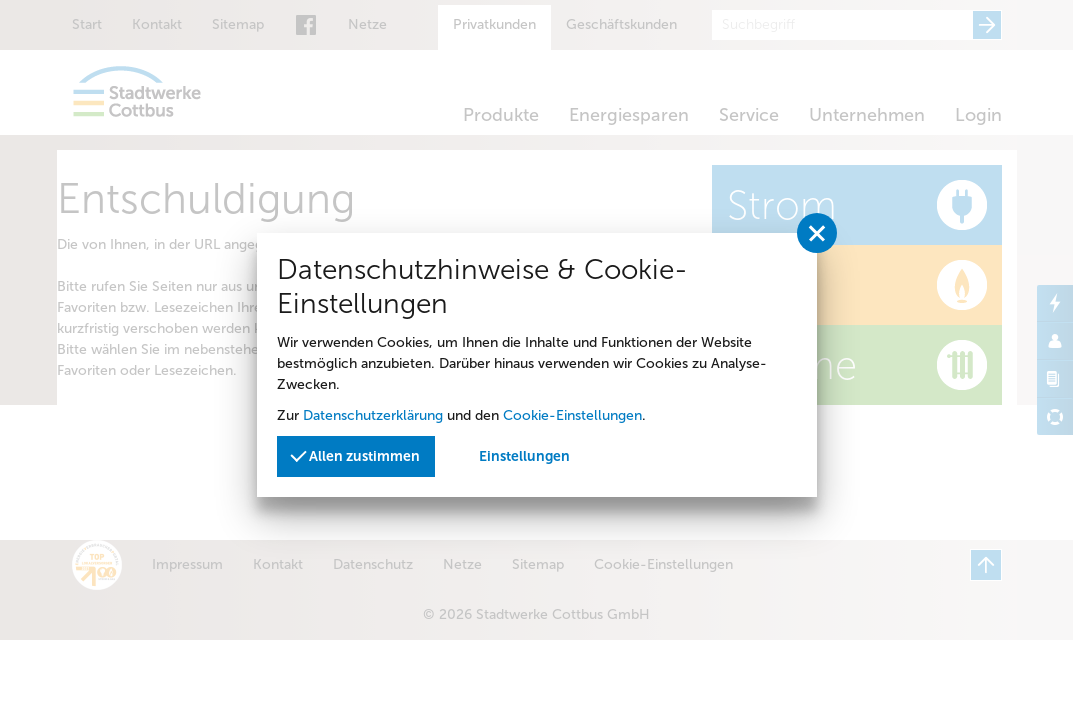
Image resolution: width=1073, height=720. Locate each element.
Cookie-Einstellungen (572, 415)
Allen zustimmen (356, 454)
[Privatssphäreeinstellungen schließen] (817, 233)
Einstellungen (524, 456)
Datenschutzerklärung (373, 415)
